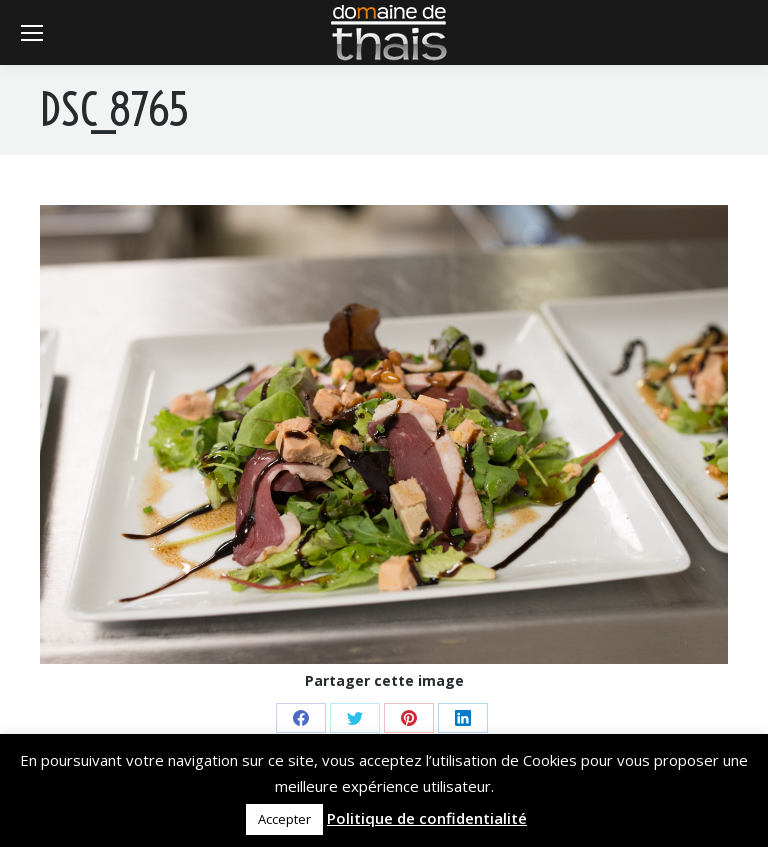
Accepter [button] (284, 819)
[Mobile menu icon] (32, 33)
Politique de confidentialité (427, 818)
